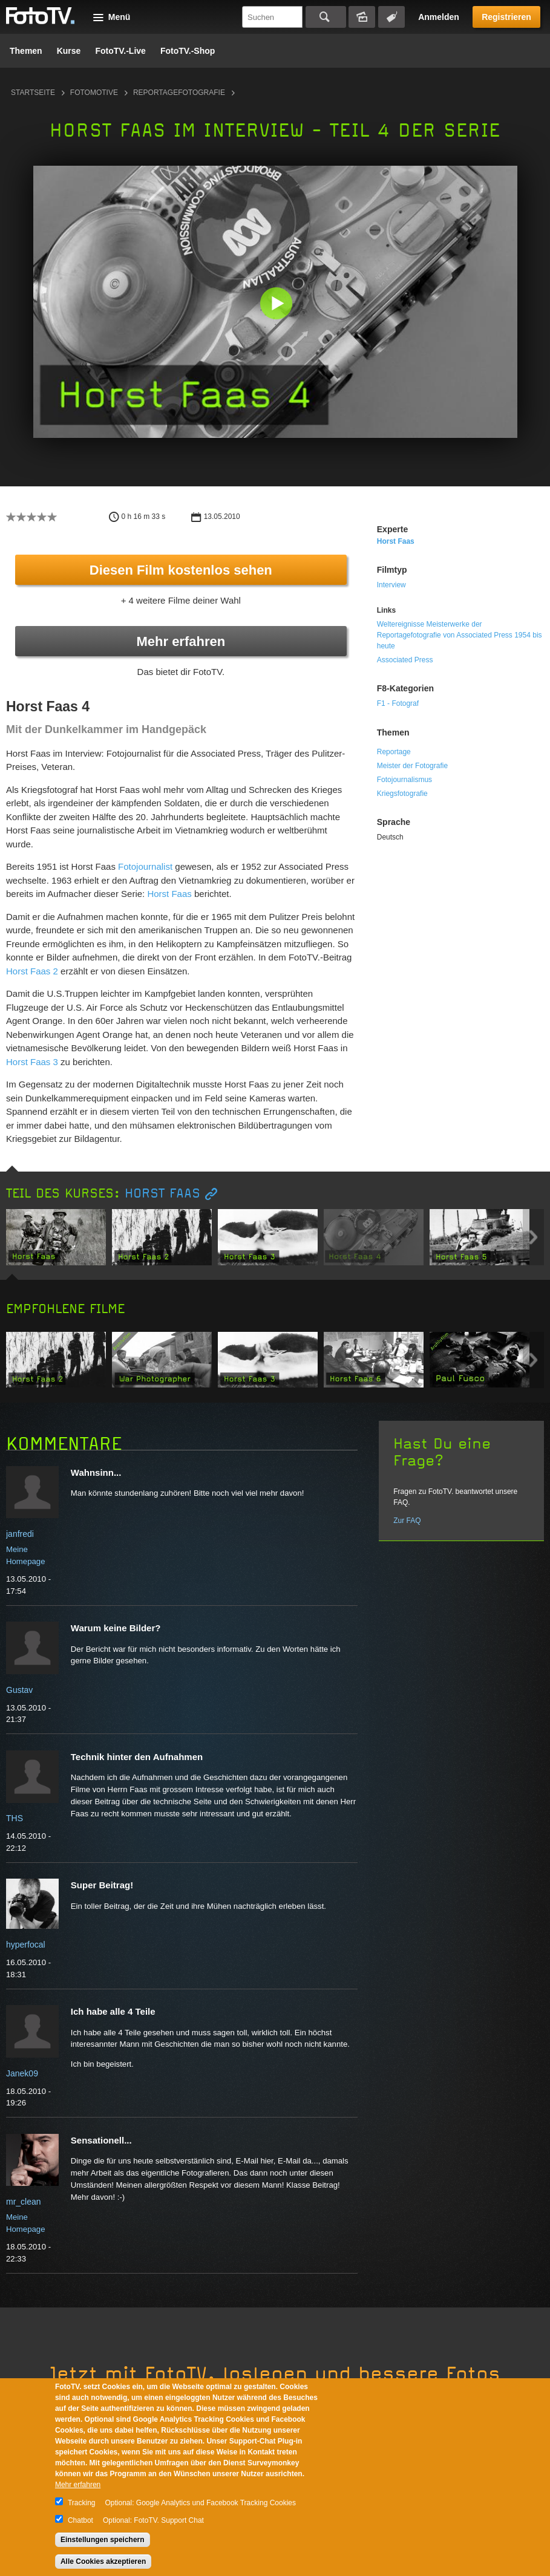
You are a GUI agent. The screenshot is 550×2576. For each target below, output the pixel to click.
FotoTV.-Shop (187, 51)
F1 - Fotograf (398, 703)
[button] (278, 304)
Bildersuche (362, 17)
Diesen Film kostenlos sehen (181, 570)
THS (14, 1818)
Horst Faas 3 (32, 1062)
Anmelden (438, 17)
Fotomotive (94, 92)
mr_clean (23, 2201)
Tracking (82, 2503)
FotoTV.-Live (120, 51)
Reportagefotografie (179, 92)
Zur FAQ (407, 1520)
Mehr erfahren (180, 641)
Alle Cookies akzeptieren (103, 2561)
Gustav (19, 1690)
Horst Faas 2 (32, 971)
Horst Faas (170, 894)
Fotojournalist (145, 866)
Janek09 (22, 2073)
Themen (26, 51)
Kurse (69, 51)
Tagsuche (391, 17)
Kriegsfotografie (402, 793)
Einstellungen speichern (103, 2539)
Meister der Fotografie (412, 765)
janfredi (20, 1534)
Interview (391, 585)
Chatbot (80, 2520)
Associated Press (405, 660)
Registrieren (506, 17)
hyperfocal (25, 1944)
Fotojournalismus (404, 779)
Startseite (33, 92)
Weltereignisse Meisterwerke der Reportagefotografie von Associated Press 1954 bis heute (459, 635)
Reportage (394, 752)
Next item (533, 1237)
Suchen (326, 17)
